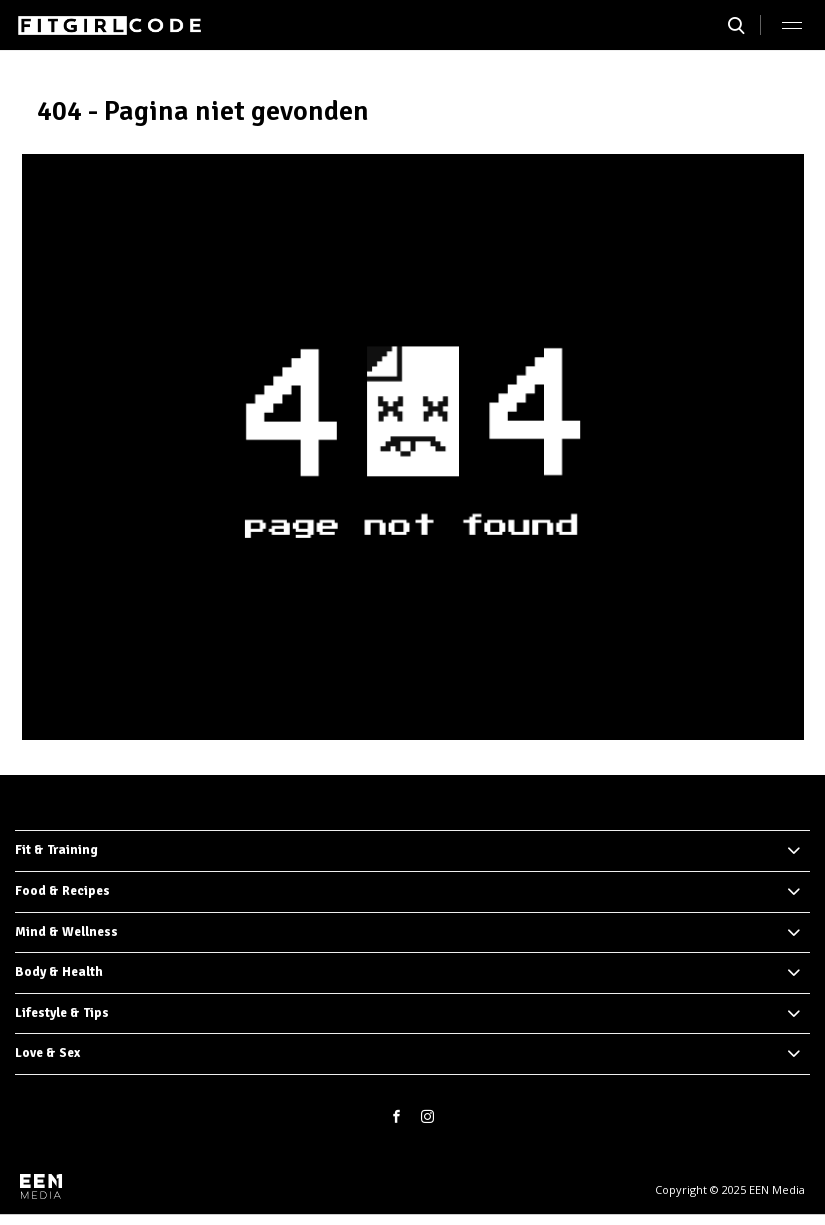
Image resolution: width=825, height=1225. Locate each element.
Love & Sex (47, 1053)
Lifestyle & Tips (62, 1013)
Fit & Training (56, 850)
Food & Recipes (62, 891)
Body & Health (59, 972)
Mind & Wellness (66, 932)
